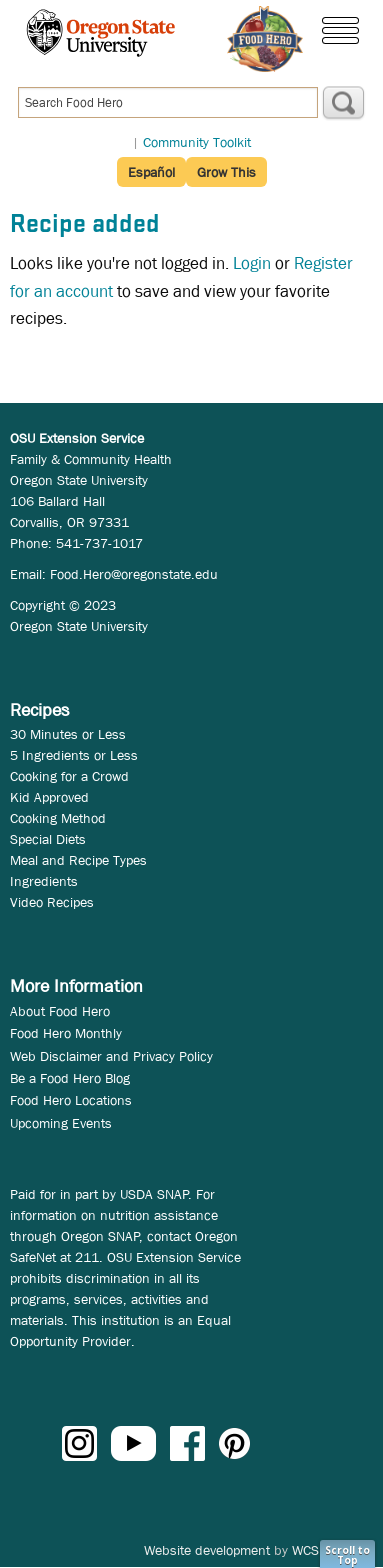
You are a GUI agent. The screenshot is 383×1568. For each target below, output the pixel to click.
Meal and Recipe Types (78, 860)
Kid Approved (49, 797)
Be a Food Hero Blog (70, 1078)
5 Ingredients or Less (74, 755)
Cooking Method (58, 818)
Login (252, 263)
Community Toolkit (197, 142)
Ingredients (44, 881)
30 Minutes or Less (68, 734)
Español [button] (151, 172)
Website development (207, 1550)
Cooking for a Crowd (69, 776)
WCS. (307, 1550)
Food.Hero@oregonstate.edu (134, 574)
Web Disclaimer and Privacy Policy (111, 1056)
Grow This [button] (226, 172)
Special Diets (48, 839)
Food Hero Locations (71, 1100)
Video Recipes (52, 902)
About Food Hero (60, 1011)
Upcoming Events (61, 1123)
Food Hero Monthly (66, 1033)
